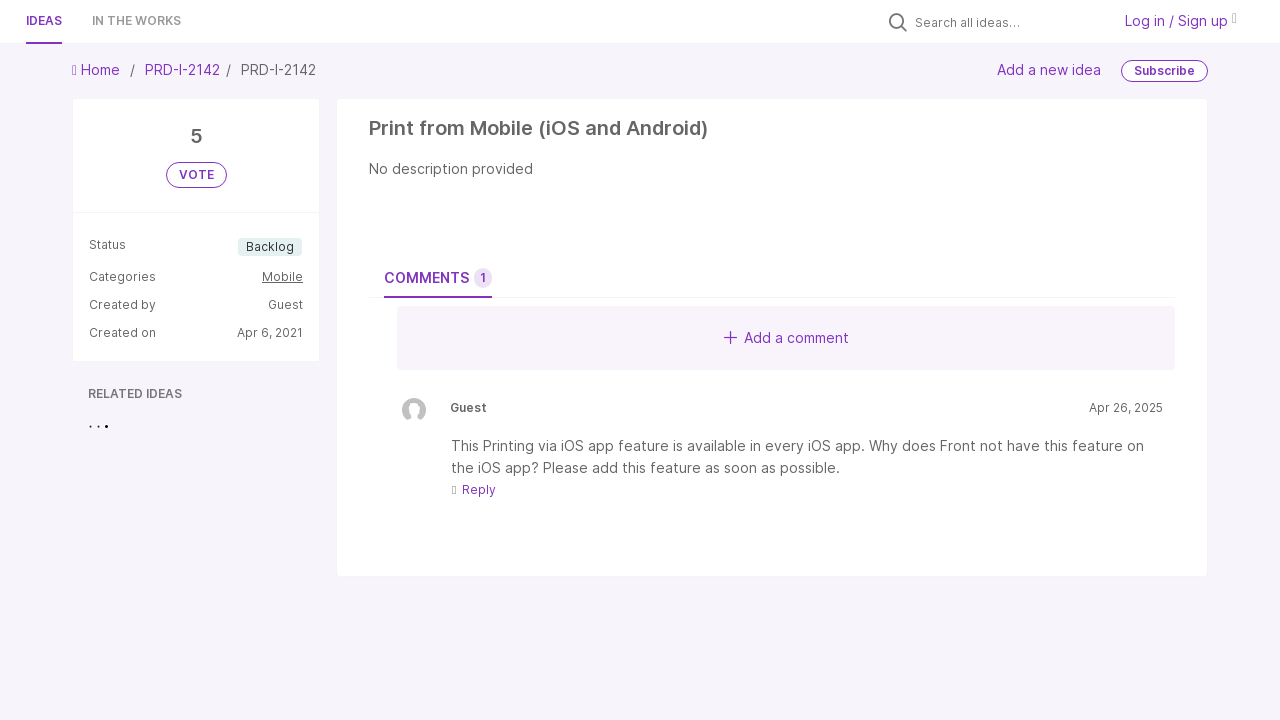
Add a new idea (1049, 69)
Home (98, 69)
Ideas (44, 20)
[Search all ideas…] (1008, 22)
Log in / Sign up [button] (1181, 20)
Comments (438, 278)
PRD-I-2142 (182, 69)
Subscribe (1164, 70)
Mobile (282, 276)
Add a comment (786, 337)
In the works (136, 20)
